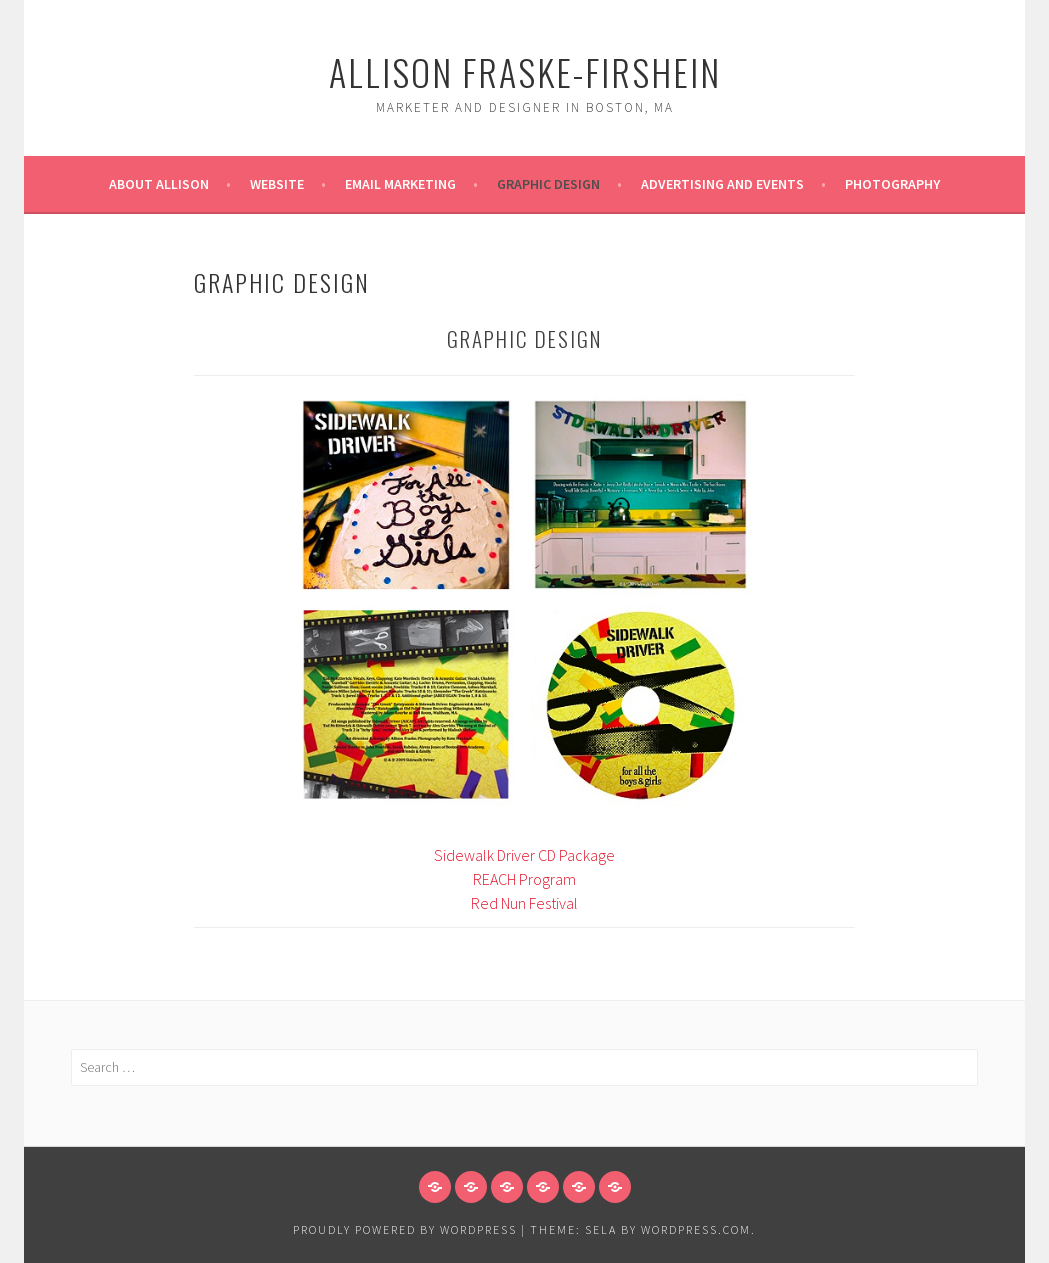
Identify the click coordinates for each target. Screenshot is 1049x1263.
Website (277, 184)
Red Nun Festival (524, 903)
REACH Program (524, 879)
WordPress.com (696, 1229)
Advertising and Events (722, 184)
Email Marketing (400, 184)
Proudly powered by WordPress (405, 1229)
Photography (892, 184)
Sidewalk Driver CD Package (524, 855)
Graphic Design (548, 184)
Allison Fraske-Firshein (525, 71)
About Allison (159, 184)
